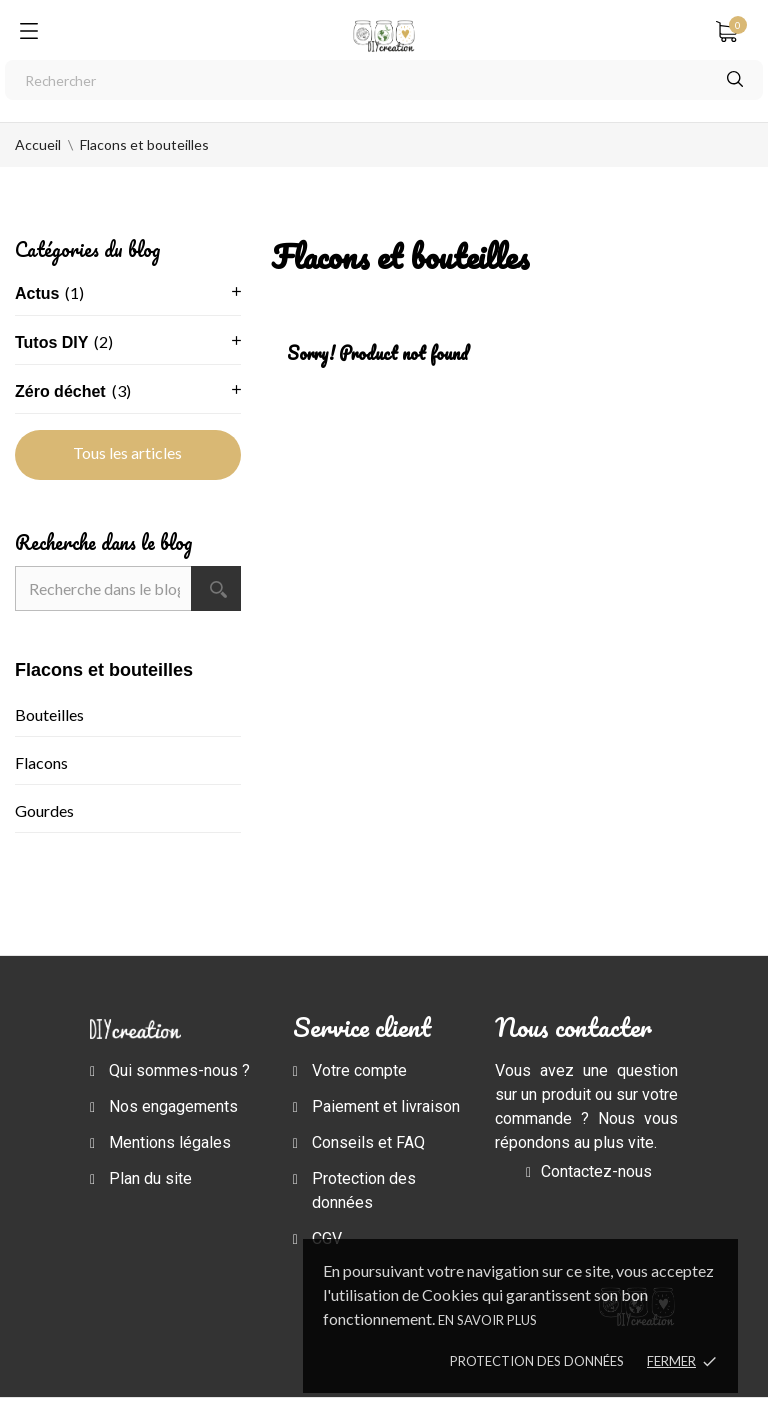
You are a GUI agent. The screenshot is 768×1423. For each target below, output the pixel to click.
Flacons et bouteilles (104, 670)
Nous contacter (573, 1027)
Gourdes (44, 810)
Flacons (41, 762)
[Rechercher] (384, 80)
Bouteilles (49, 714)
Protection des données (537, 1361)
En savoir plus (487, 1320)
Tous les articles (127, 452)
